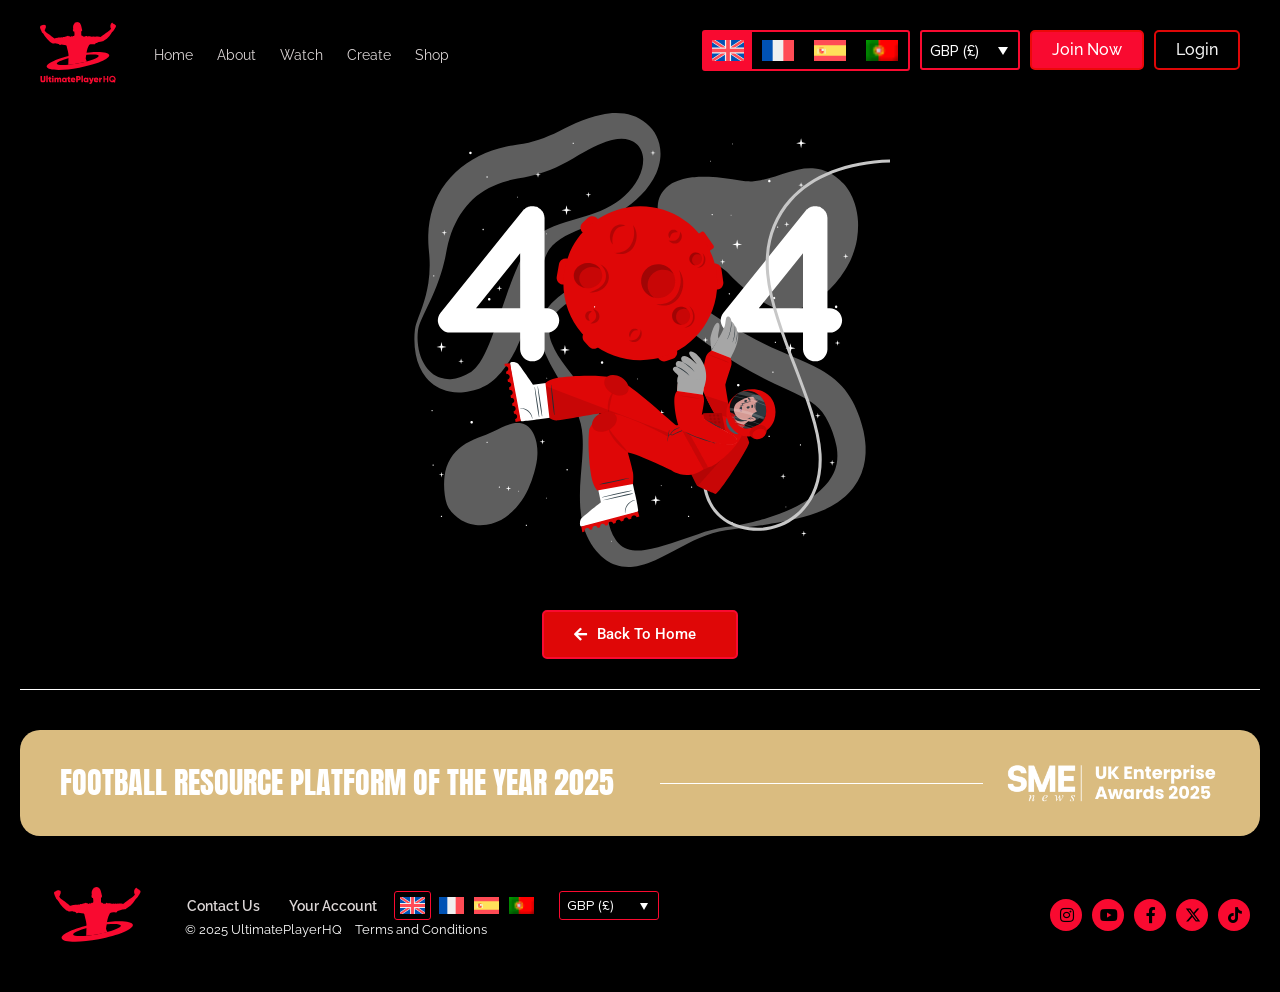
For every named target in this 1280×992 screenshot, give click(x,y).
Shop (432, 55)
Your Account (333, 921)
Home (173, 55)
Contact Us (223, 921)
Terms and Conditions (421, 944)
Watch (301, 55)
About (236, 55)
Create (369, 55)
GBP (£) (954, 51)
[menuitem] (728, 50)
